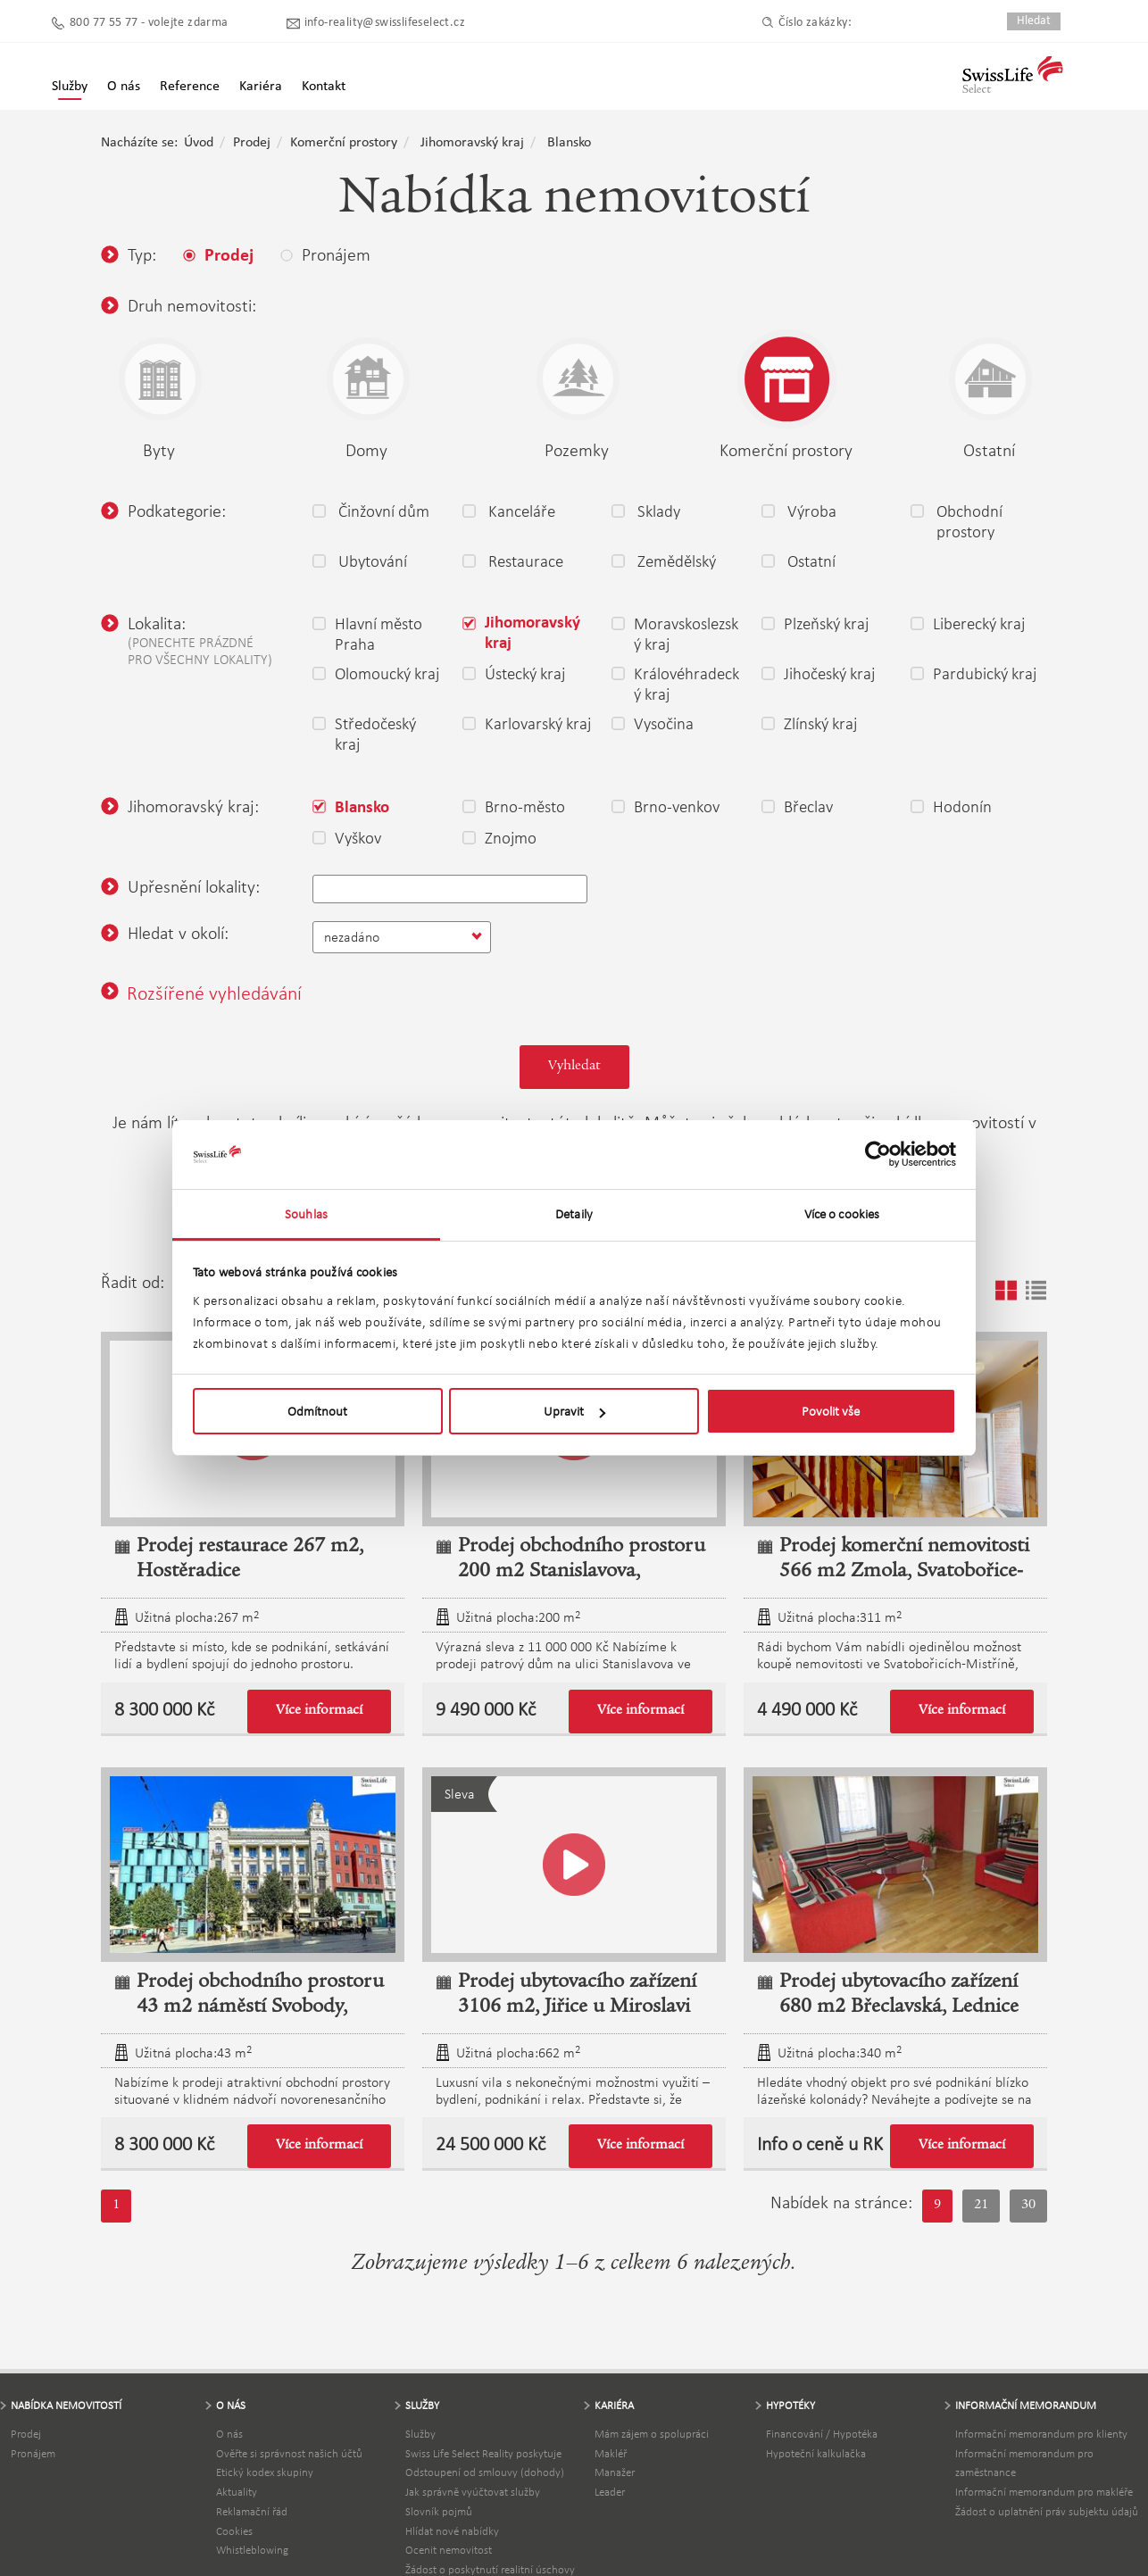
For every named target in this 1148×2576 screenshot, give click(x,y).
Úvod (198, 143)
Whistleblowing (252, 2549)
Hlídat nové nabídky (452, 2531)
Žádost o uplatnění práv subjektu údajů (1046, 2511)
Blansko (569, 143)
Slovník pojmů (438, 2511)
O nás (229, 2433)
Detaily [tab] (574, 1214)
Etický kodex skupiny (264, 2472)
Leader (610, 2491)
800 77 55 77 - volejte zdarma (149, 22)
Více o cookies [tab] (841, 1214)
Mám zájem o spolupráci (652, 2433)
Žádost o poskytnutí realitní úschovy (490, 2569)
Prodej (251, 143)
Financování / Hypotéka (822, 2433)
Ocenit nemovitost (448, 2549)
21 (981, 2205)
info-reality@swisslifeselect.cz (384, 22)
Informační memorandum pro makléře (1044, 2491)
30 (1028, 2205)
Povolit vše (831, 1411)
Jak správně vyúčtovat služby (472, 2491)
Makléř (611, 2453)
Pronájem (33, 2453)
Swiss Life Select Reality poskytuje (483, 2453)
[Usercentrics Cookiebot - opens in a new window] (878, 1154)
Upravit (574, 1411)
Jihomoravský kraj (472, 143)
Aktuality (236, 2491)
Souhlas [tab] (306, 1214)
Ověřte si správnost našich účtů (289, 2453)
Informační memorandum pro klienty (1041, 2433)
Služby (69, 86)
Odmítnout (317, 1411)
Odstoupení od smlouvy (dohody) (484, 2472)
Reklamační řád (251, 2511)
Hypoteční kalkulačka (816, 2453)
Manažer (615, 2472)
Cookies (234, 2531)
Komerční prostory (343, 143)
